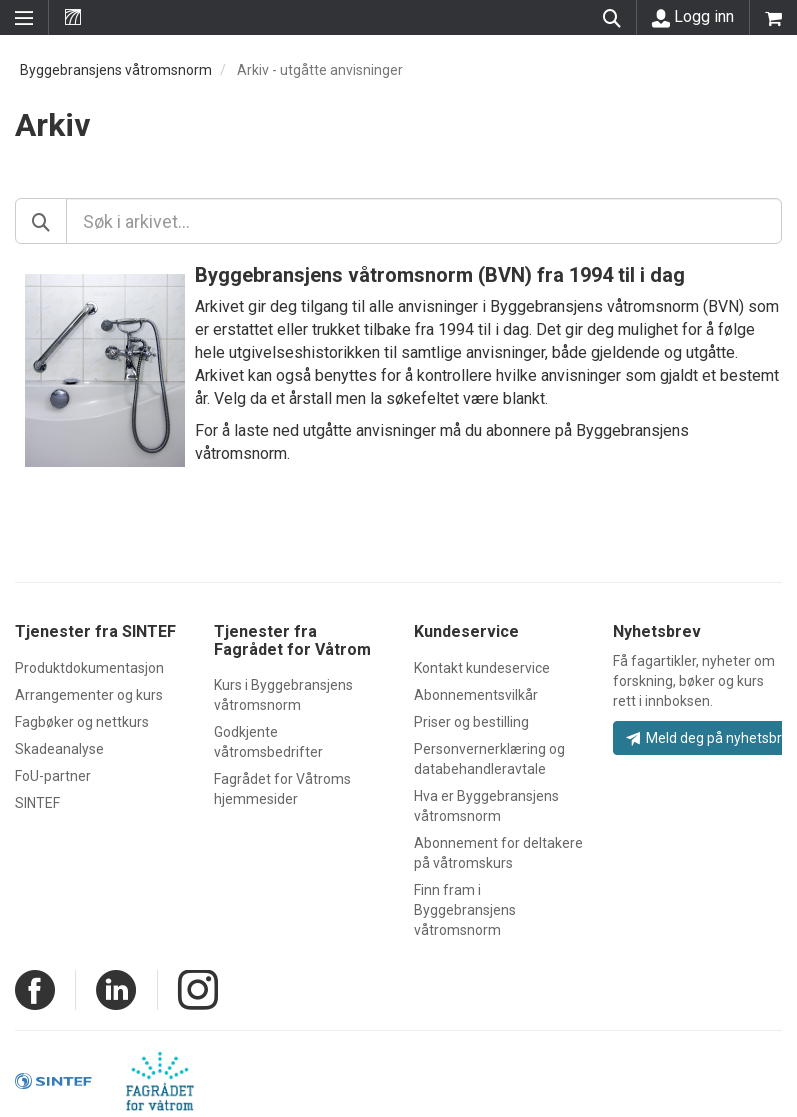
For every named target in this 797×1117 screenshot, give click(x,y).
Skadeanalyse (59, 749)
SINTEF (37, 803)
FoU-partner (53, 776)
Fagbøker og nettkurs (82, 722)
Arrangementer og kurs (89, 695)
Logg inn (693, 17)
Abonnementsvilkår (476, 695)
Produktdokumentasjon (89, 668)
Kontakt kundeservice (482, 668)
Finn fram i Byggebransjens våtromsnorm (465, 910)
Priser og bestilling (471, 722)
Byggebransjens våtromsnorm (116, 70)
